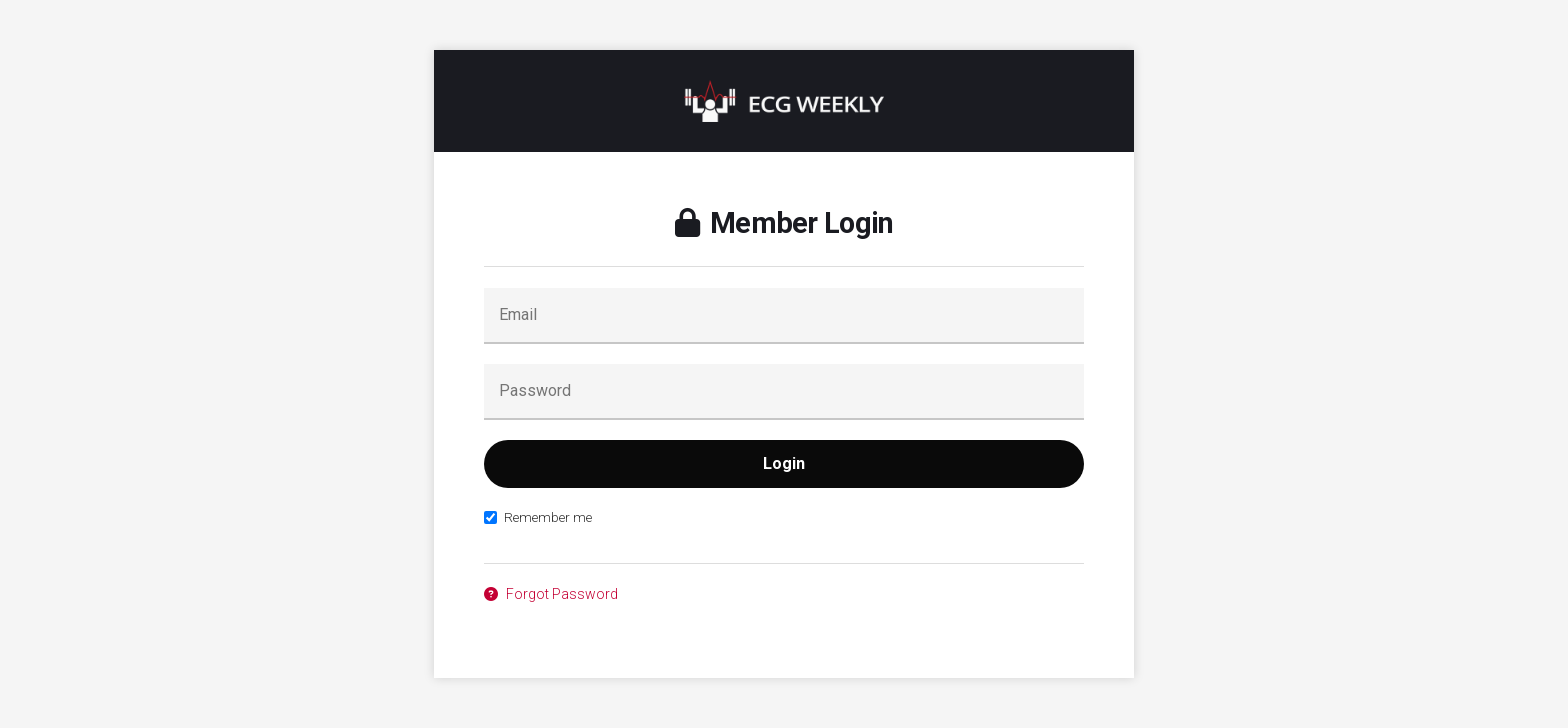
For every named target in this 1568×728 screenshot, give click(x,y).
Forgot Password (551, 594)
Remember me (538, 517)
